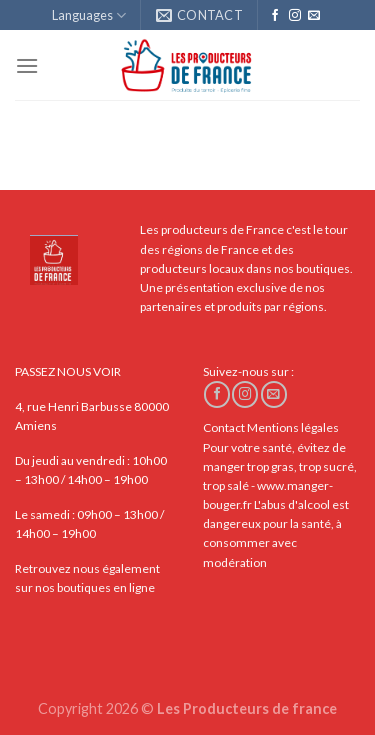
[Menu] (27, 65)
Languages (89, 15)
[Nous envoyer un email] (314, 16)
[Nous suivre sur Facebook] (275, 16)
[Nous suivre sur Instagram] (295, 16)
